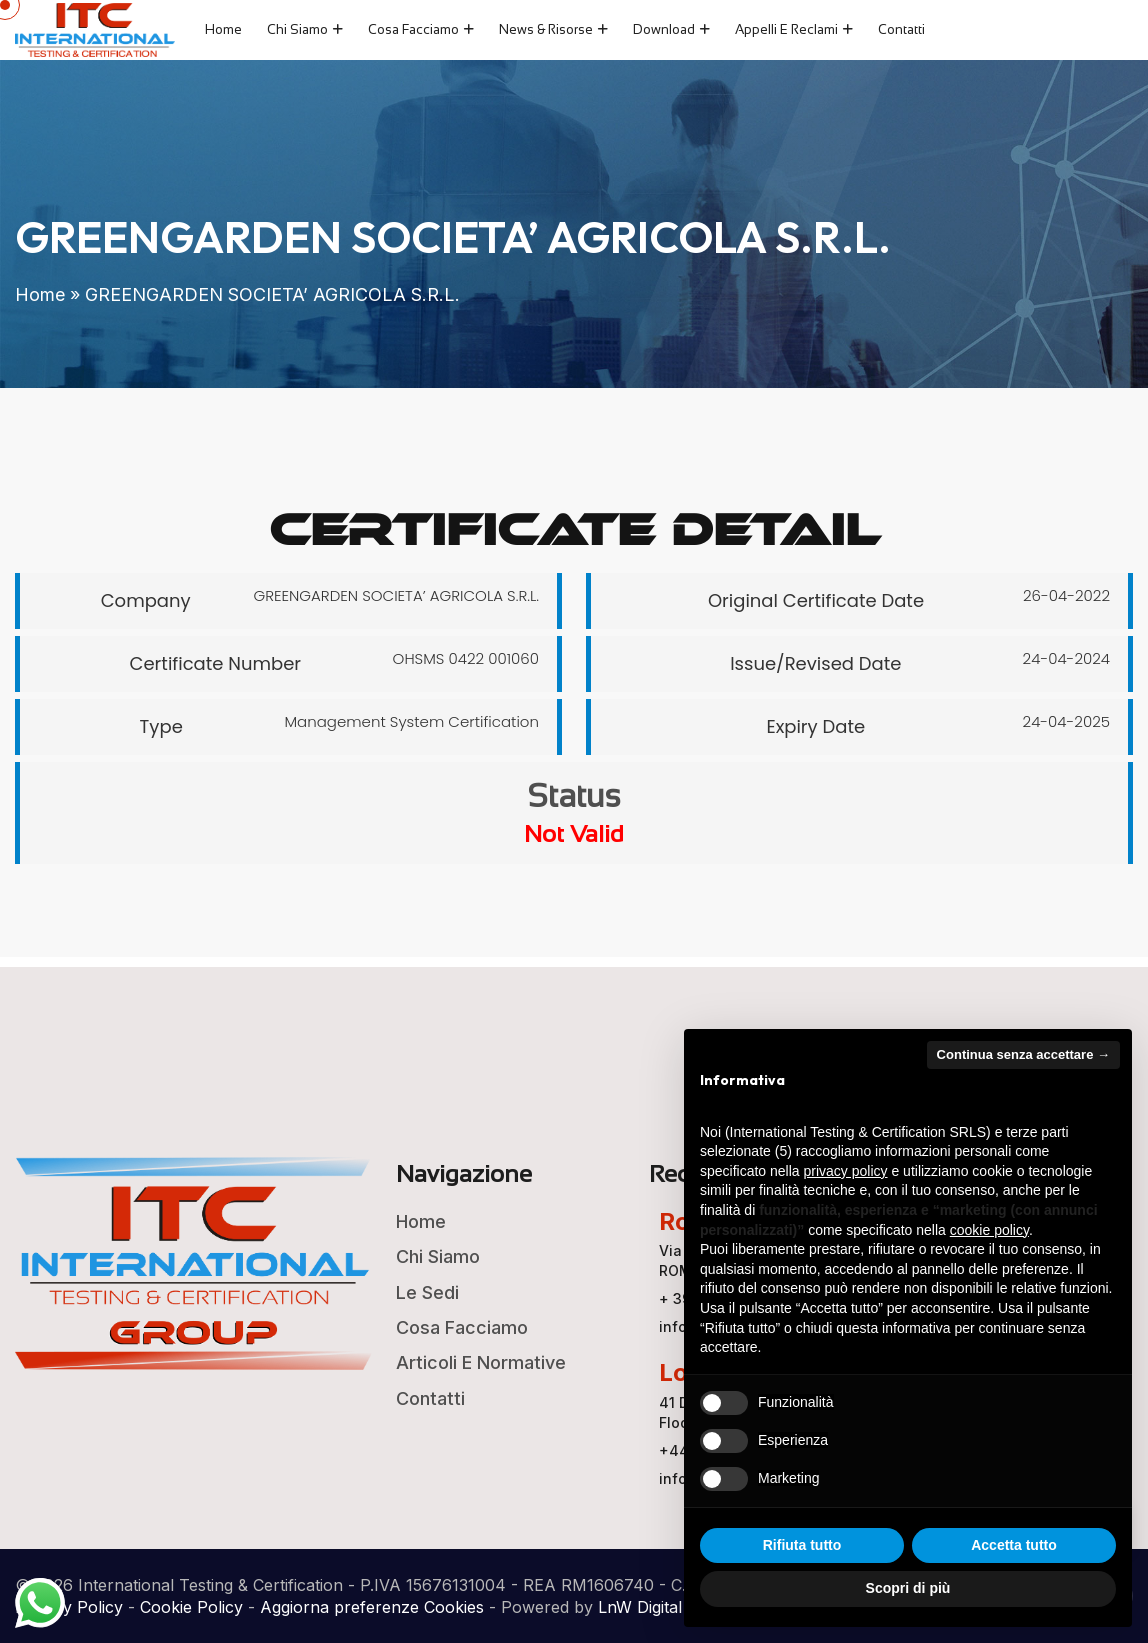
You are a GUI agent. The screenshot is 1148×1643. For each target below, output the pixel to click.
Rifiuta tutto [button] (802, 1545)
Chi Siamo (297, 29)
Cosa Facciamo (413, 29)
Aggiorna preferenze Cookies (372, 1607)
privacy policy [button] (846, 1171)
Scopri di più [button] (908, 1588)
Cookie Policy (191, 1607)
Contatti (901, 29)
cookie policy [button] (989, 1230)
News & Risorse (546, 29)
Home (223, 29)
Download (664, 29)
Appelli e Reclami (786, 29)
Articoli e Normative (481, 1362)
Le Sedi (427, 1292)
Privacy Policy (69, 1607)
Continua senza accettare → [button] (1023, 1054)
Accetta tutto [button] (1014, 1545)
